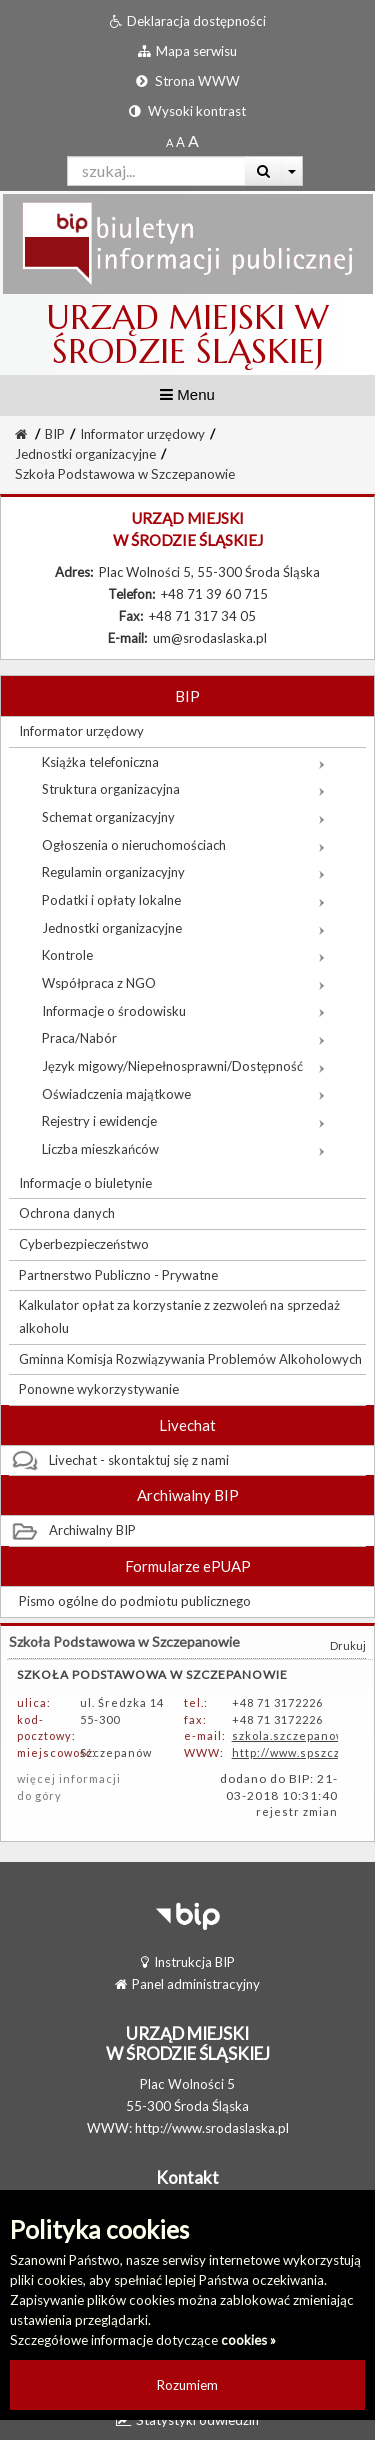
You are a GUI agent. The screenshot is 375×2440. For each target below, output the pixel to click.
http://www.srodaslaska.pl (212, 2128)
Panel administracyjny (187, 1984)
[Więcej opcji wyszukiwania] (292, 171)
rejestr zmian (297, 1811)
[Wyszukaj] (263, 171)
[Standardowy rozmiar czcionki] (169, 142)
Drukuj (348, 1645)
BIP (55, 434)
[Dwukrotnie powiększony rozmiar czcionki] (193, 142)
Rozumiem (187, 2385)
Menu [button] (187, 394)
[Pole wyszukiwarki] (156, 171)
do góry (39, 1795)
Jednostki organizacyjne (85, 454)
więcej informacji (69, 1778)
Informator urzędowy (142, 434)
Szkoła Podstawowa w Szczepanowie (125, 474)
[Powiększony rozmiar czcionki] (180, 142)
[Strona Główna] (21, 434)
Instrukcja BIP (188, 1962)
